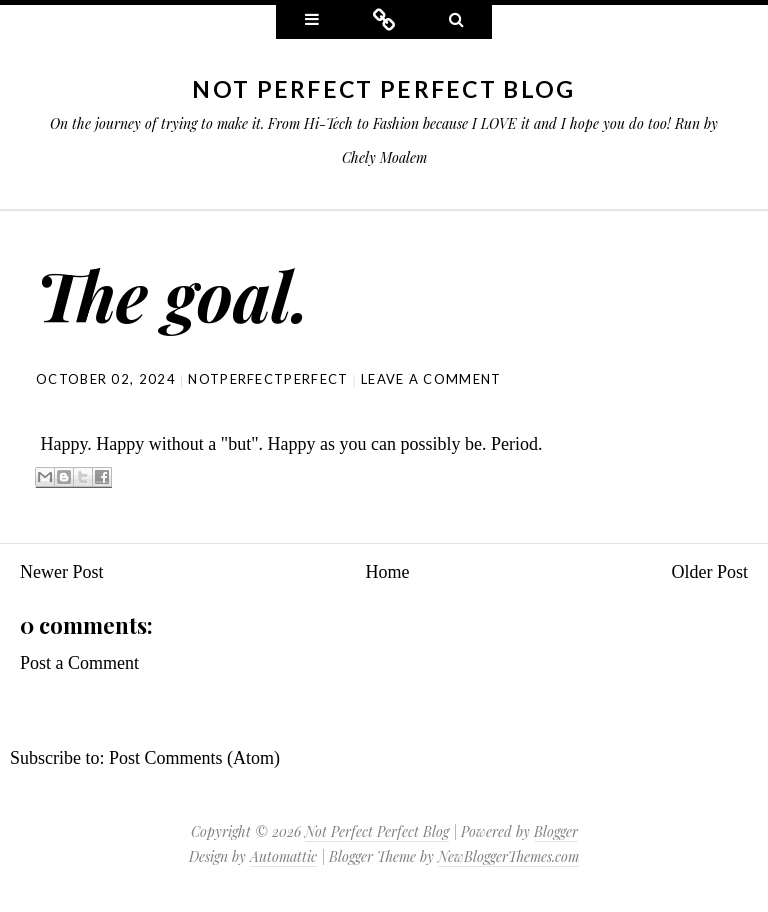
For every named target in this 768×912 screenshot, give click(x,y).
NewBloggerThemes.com (508, 856)
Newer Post (62, 572)
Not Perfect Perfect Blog (383, 89)
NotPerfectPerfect (268, 379)
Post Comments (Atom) (194, 758)
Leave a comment (431, 379)
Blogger (556, 831)
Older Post (710, 572)
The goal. (173, 294)
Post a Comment (79, 663)
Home (388, 572)
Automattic (283, 856)
